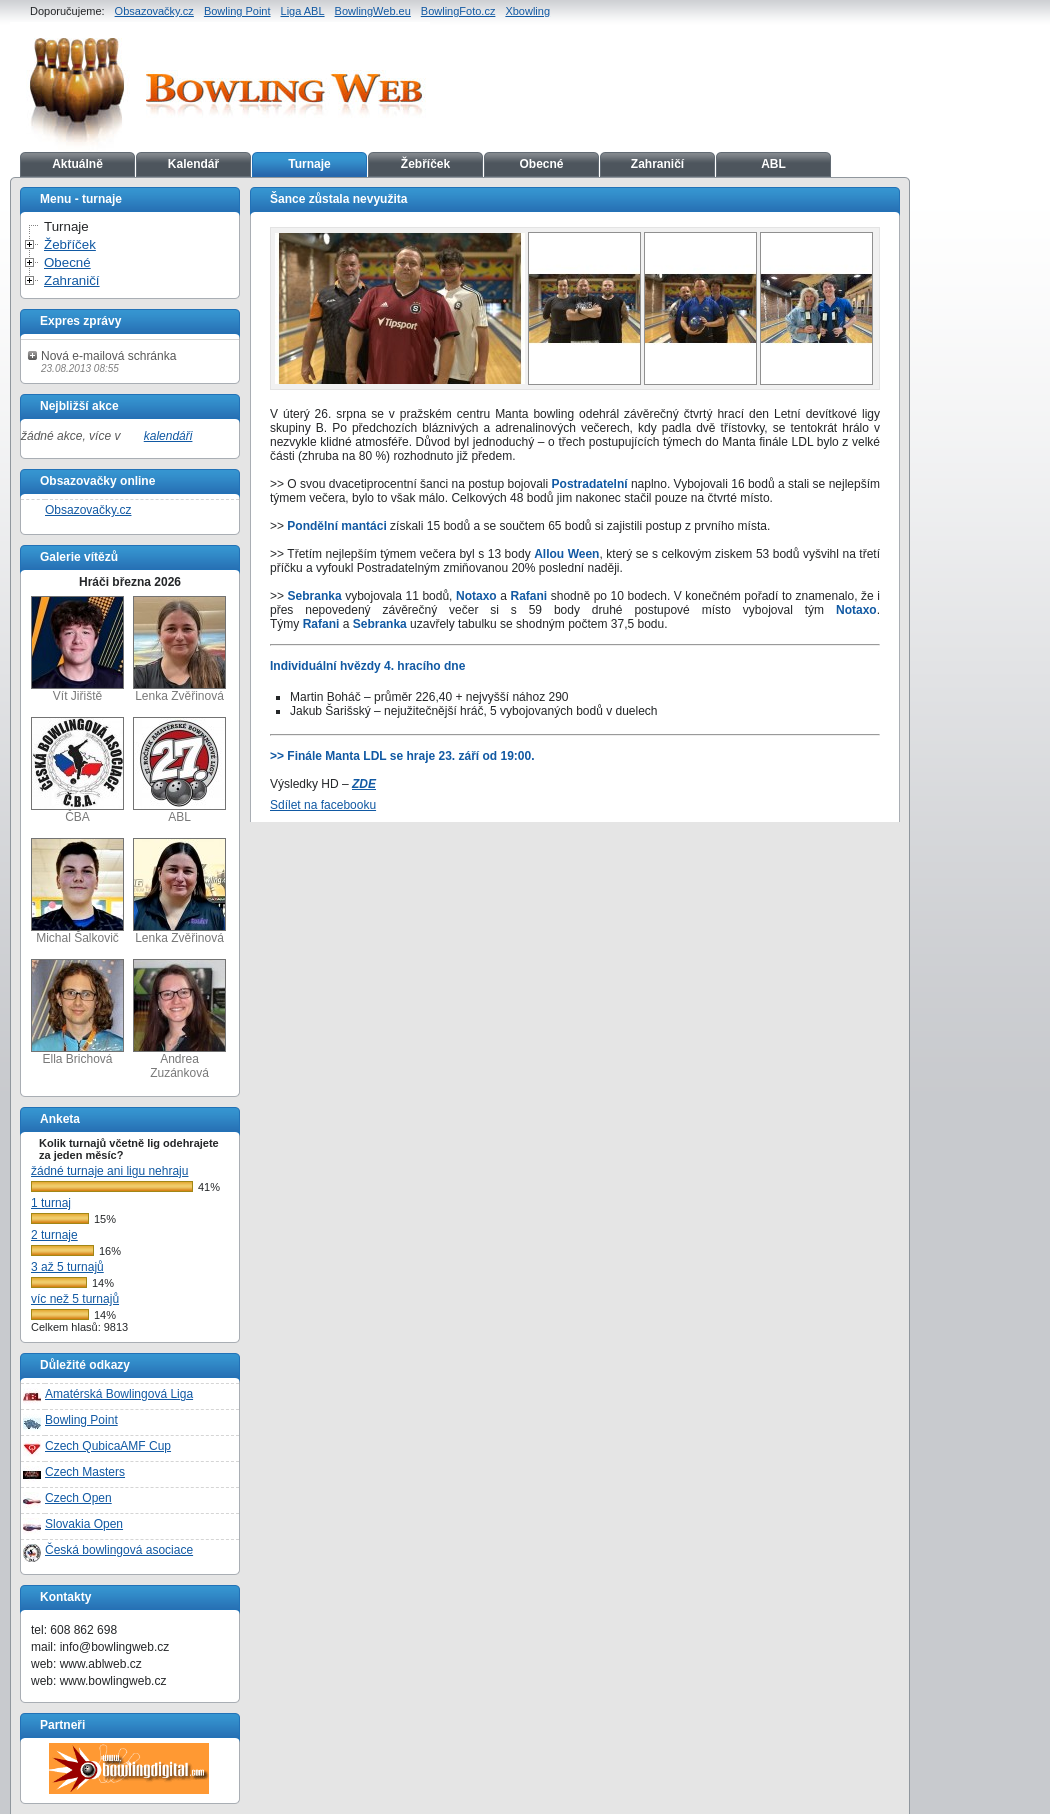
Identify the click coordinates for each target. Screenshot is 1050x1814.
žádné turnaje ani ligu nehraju (109, 1171)
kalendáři (168, 436)
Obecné (541, 164)
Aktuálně (77, 164)
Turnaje (309, 164)
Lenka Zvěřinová (179, 649)
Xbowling (527, 11)
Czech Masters (85, 1472)
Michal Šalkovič (77, 891)
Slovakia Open (84, 1524)
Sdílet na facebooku (323, 805)
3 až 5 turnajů (67, 1267)
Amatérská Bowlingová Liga (119, 1394)
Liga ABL (303, 11)
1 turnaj (51, 1203)
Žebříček (425, 164)
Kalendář (193, 164)
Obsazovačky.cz (154, 11)
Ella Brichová (77, 1012)
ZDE (364, 784)
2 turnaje (54, 1235)
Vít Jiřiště (77, 649)
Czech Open (78, 1498)
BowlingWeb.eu (373, 11)
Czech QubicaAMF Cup (108, 1446)
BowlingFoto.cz (458, 11)
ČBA (77, 770)
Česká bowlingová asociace (119, 1550)
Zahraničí (657, 164)
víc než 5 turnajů (75, 1299)
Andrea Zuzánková (179, 1019)
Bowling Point (237, 11)
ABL (773, 164)
